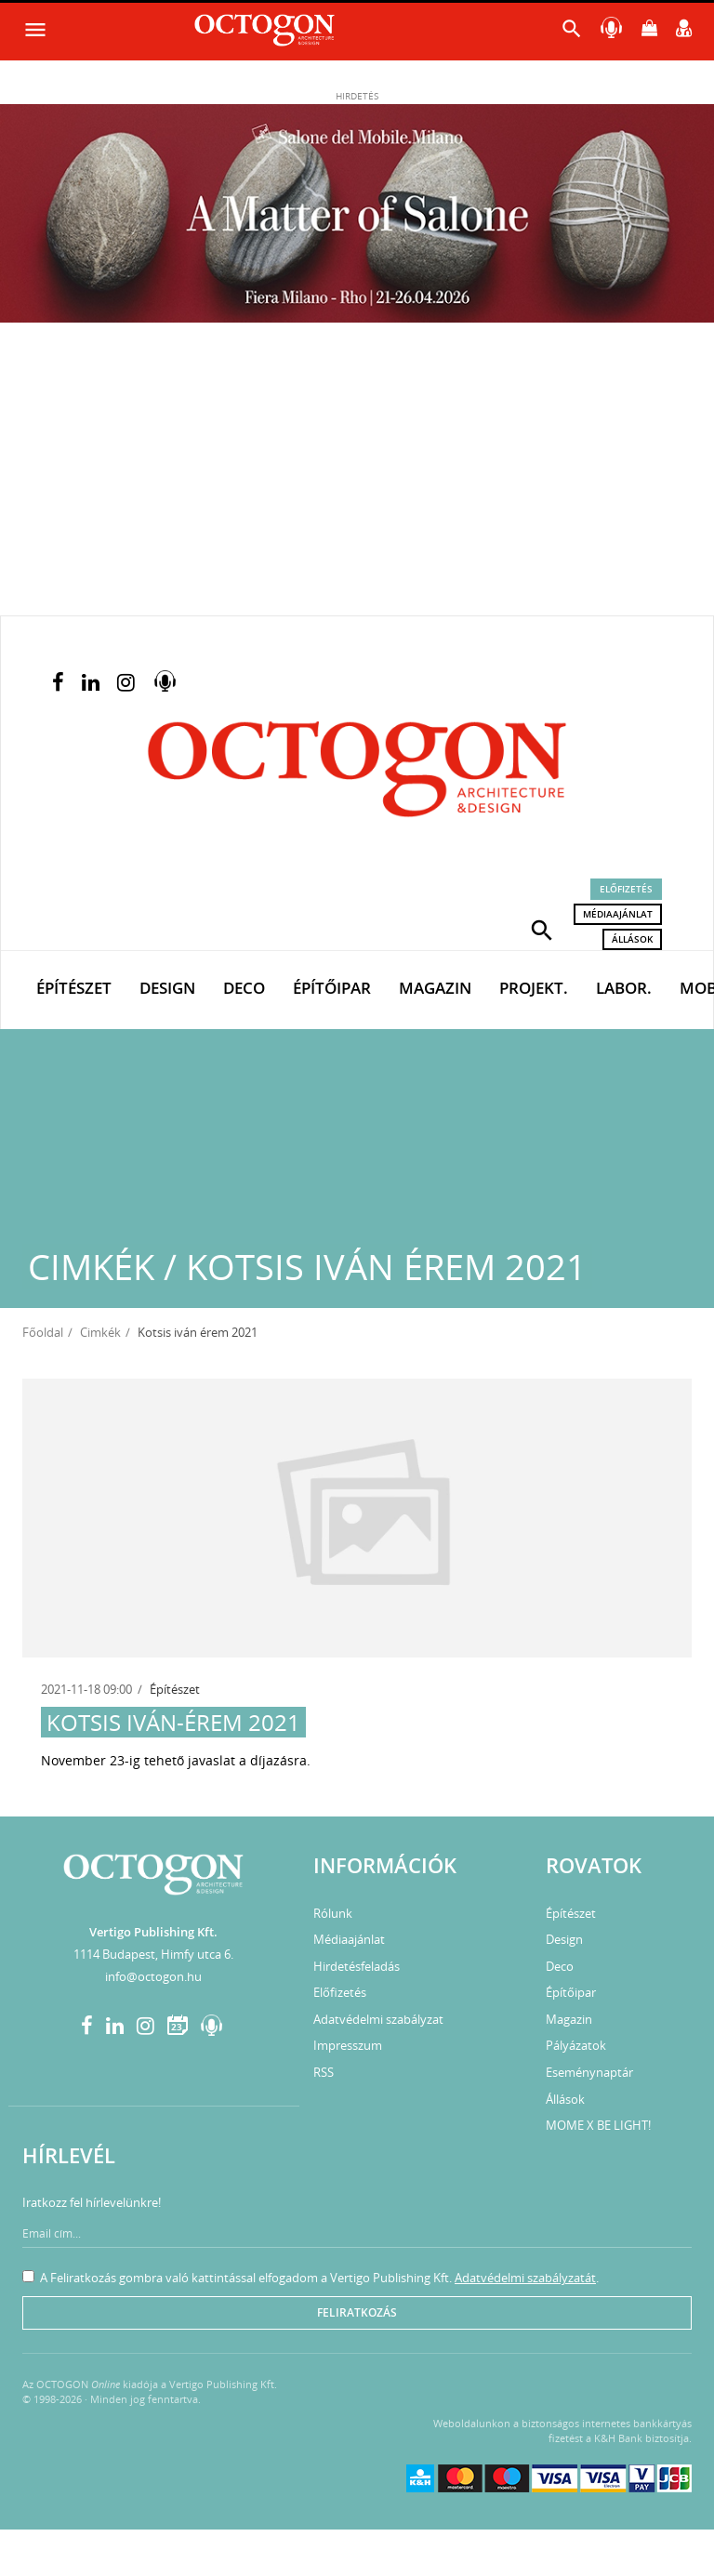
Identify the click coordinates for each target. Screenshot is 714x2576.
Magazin (435, 987)
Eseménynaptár (589, 2072)
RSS (323, 2072)
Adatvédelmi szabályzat (378, 2019)
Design (167, 987)
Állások (632, 938)
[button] (542, 929)
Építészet (74, 987)
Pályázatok (576, 2045)
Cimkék (100, 1332)
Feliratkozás (357, 2312)
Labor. (624, 987)
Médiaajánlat (618, 913)
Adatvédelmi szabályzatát (525, 2277)
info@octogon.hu (153, 1976)
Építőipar (332, 987)
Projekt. (533, 987)
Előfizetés (626, 888)
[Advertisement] (357, 476)
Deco (244, 987)
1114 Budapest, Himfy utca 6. (153, 1954)
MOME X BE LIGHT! (598, 2125)
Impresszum (347, 2045)
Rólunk (332, 1913)
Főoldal (42, 1332)
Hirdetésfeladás (356, 1966)
